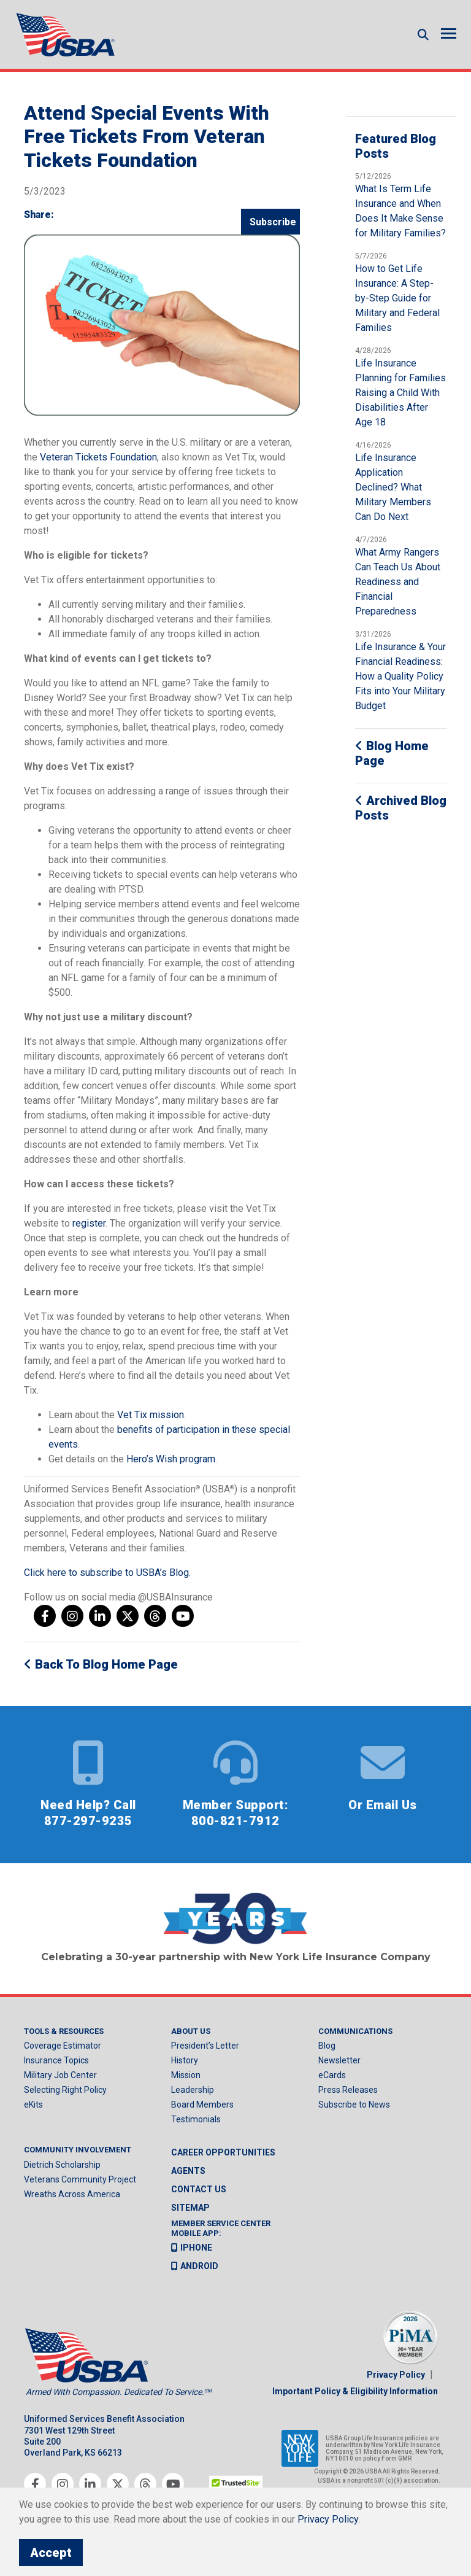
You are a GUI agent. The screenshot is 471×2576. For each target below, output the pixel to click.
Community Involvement (77, 2150)
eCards (332, 2076)
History (184, 2061)
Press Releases (348, 2091)
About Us (190, 2031)
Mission (186, 2076)
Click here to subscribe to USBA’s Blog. (107, 1573)
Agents (188, 2172)
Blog (326, 2047)
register (88, 1224)
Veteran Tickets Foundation (98, 458)
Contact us (198, 2190)
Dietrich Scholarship (62, 2166)
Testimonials (196, 2120)
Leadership (192, 2091)
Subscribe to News (354, 2106)
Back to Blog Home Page (101, 1665)
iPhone (191, 2249)
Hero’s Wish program (170, 1459)
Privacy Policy (396, 2376)
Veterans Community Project (80, 2181)
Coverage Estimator (62, 2047)
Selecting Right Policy (65, 2091)
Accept (51, 2552)
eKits (33, 2106)
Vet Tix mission (150, 1415)
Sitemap (190, 2209)
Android (194, 2267)
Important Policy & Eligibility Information (355, 2392)
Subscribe (273, 223)
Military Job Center (60, 2076)
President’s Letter (205, 2047)
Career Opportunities (223, 2154)
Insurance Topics (56, 2061)
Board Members (202, 2106)
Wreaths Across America (72, 2195)
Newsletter (339, 2061)
